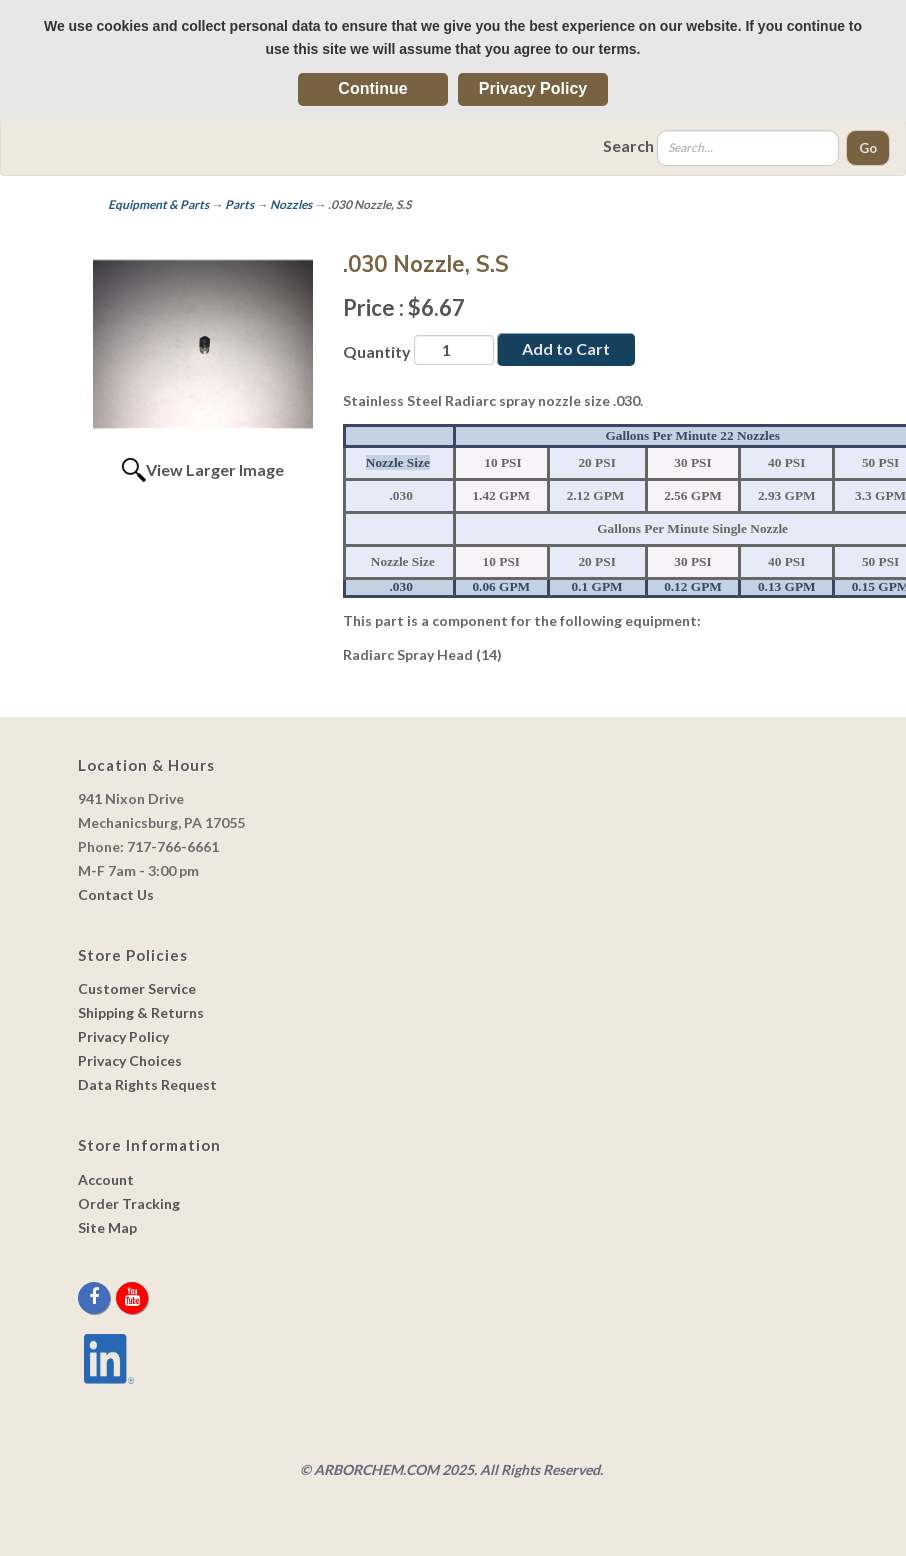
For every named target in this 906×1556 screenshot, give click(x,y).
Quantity (377, 351)
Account (106, 1179)
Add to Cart (566, 348)
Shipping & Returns (141, 1012)
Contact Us (116, 894)
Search (628, 145)
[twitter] (114, 1297)
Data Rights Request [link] (147, 1084)
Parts (239, 204)
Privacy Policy (533, 88)
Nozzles (291, 204)
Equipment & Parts (158, 204)
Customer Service (137, 988)
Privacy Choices (130, 1060)
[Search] (748, 148)
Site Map (107, 1227)
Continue (372, 88)
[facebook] (95, 1297)
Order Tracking (129, 1203)
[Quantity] (454, 350)
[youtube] (132, 1297)
